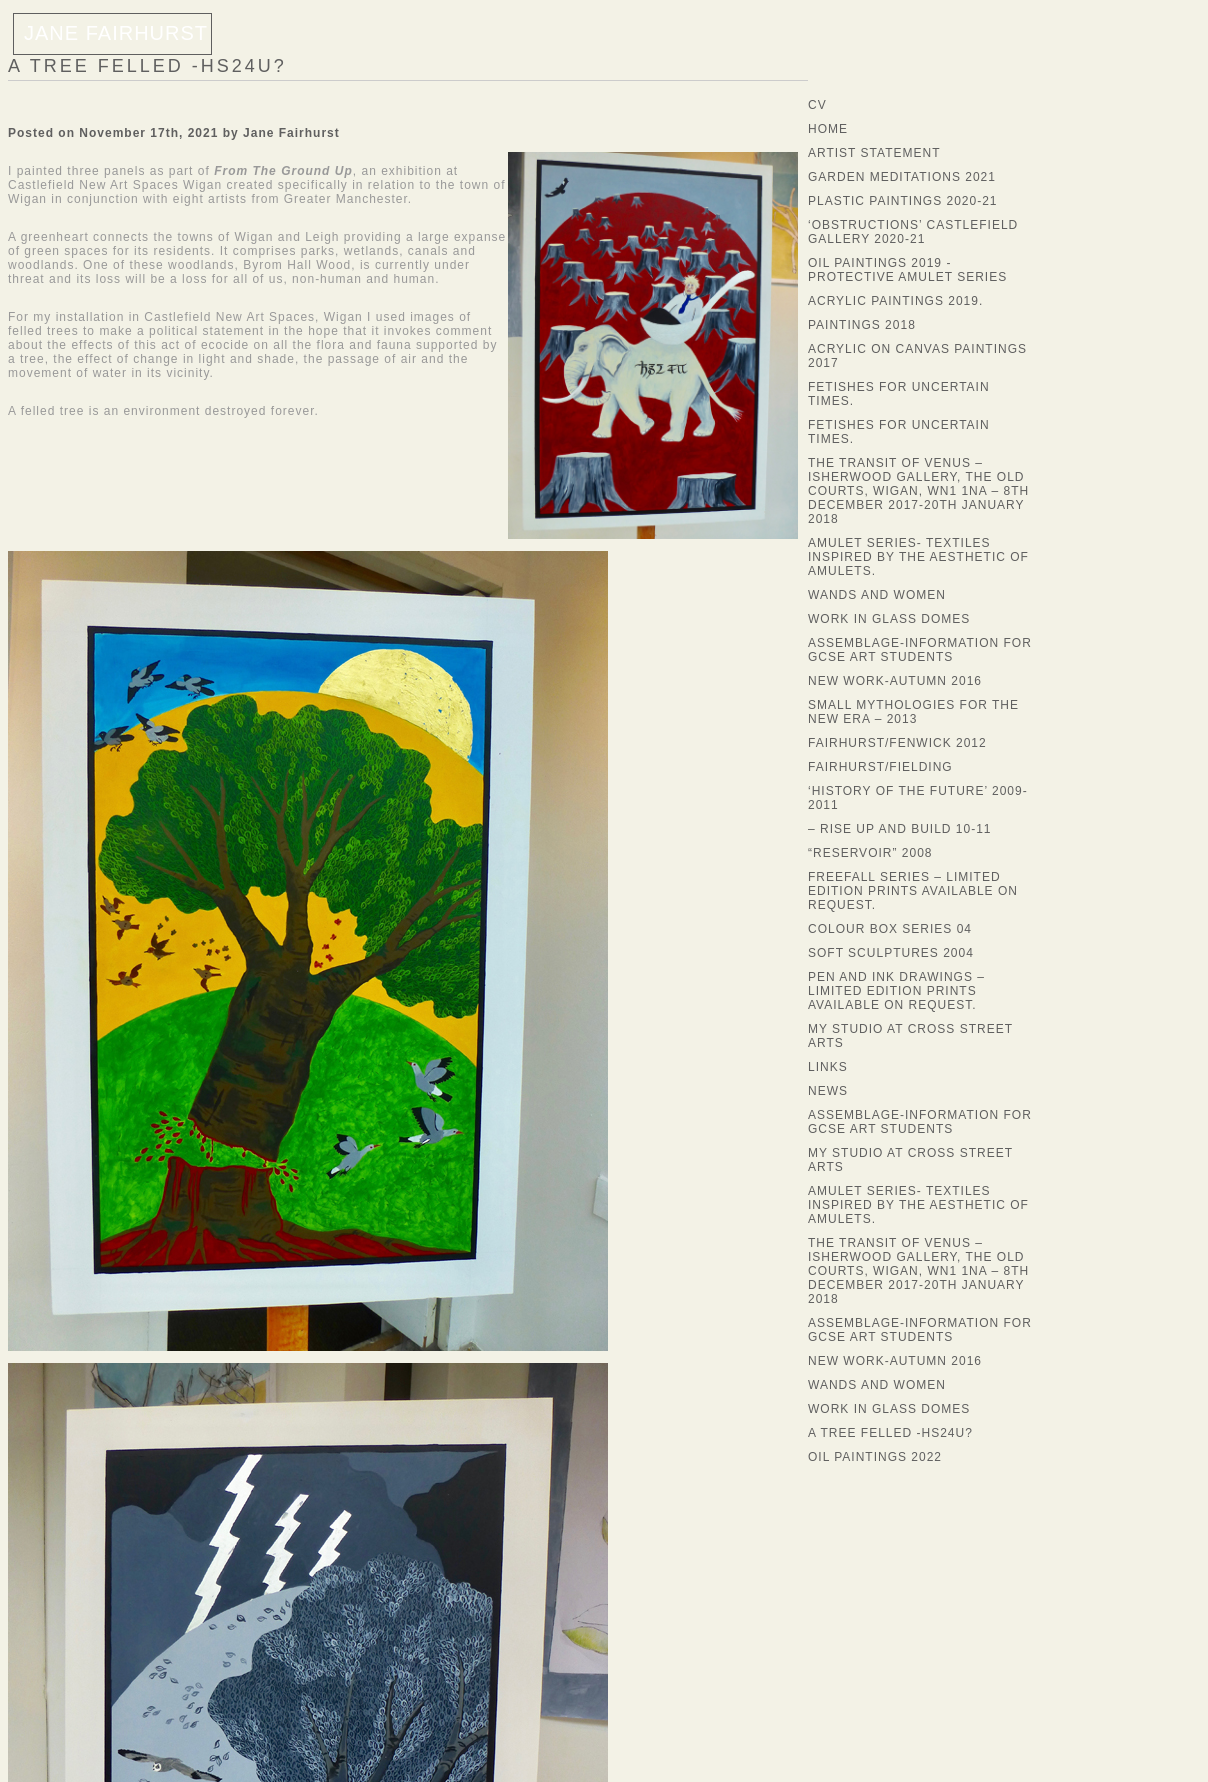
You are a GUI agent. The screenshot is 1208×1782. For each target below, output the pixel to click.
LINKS (828, 1067)
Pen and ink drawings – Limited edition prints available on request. (896, 991)
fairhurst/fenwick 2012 (897, 743)
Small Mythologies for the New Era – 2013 (913, 712)
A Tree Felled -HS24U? (147, 66)
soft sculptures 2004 (891, 953)
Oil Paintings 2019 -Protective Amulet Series (907, 270)
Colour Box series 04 (890, 929)
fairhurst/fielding (880, 767)
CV (817, 105)
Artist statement (874, 153)
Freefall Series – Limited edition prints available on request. (913, 891)
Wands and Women (877, 595)
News (828, 1091)
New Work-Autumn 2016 (895, 681)
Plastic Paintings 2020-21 (903, 201)
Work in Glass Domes (889, 619)
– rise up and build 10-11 (900, 829)
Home (828, 129)
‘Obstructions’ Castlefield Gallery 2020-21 (913, 232)
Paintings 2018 (862, 325)
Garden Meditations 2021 (902, 177)
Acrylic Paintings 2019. (895, 301)
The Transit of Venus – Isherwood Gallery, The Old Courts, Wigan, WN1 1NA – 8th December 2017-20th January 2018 (918, 491)
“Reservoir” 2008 (870, 853)
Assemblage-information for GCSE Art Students (920, 650)
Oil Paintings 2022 (875, 1457)
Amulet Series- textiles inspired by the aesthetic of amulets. (918, 557)
